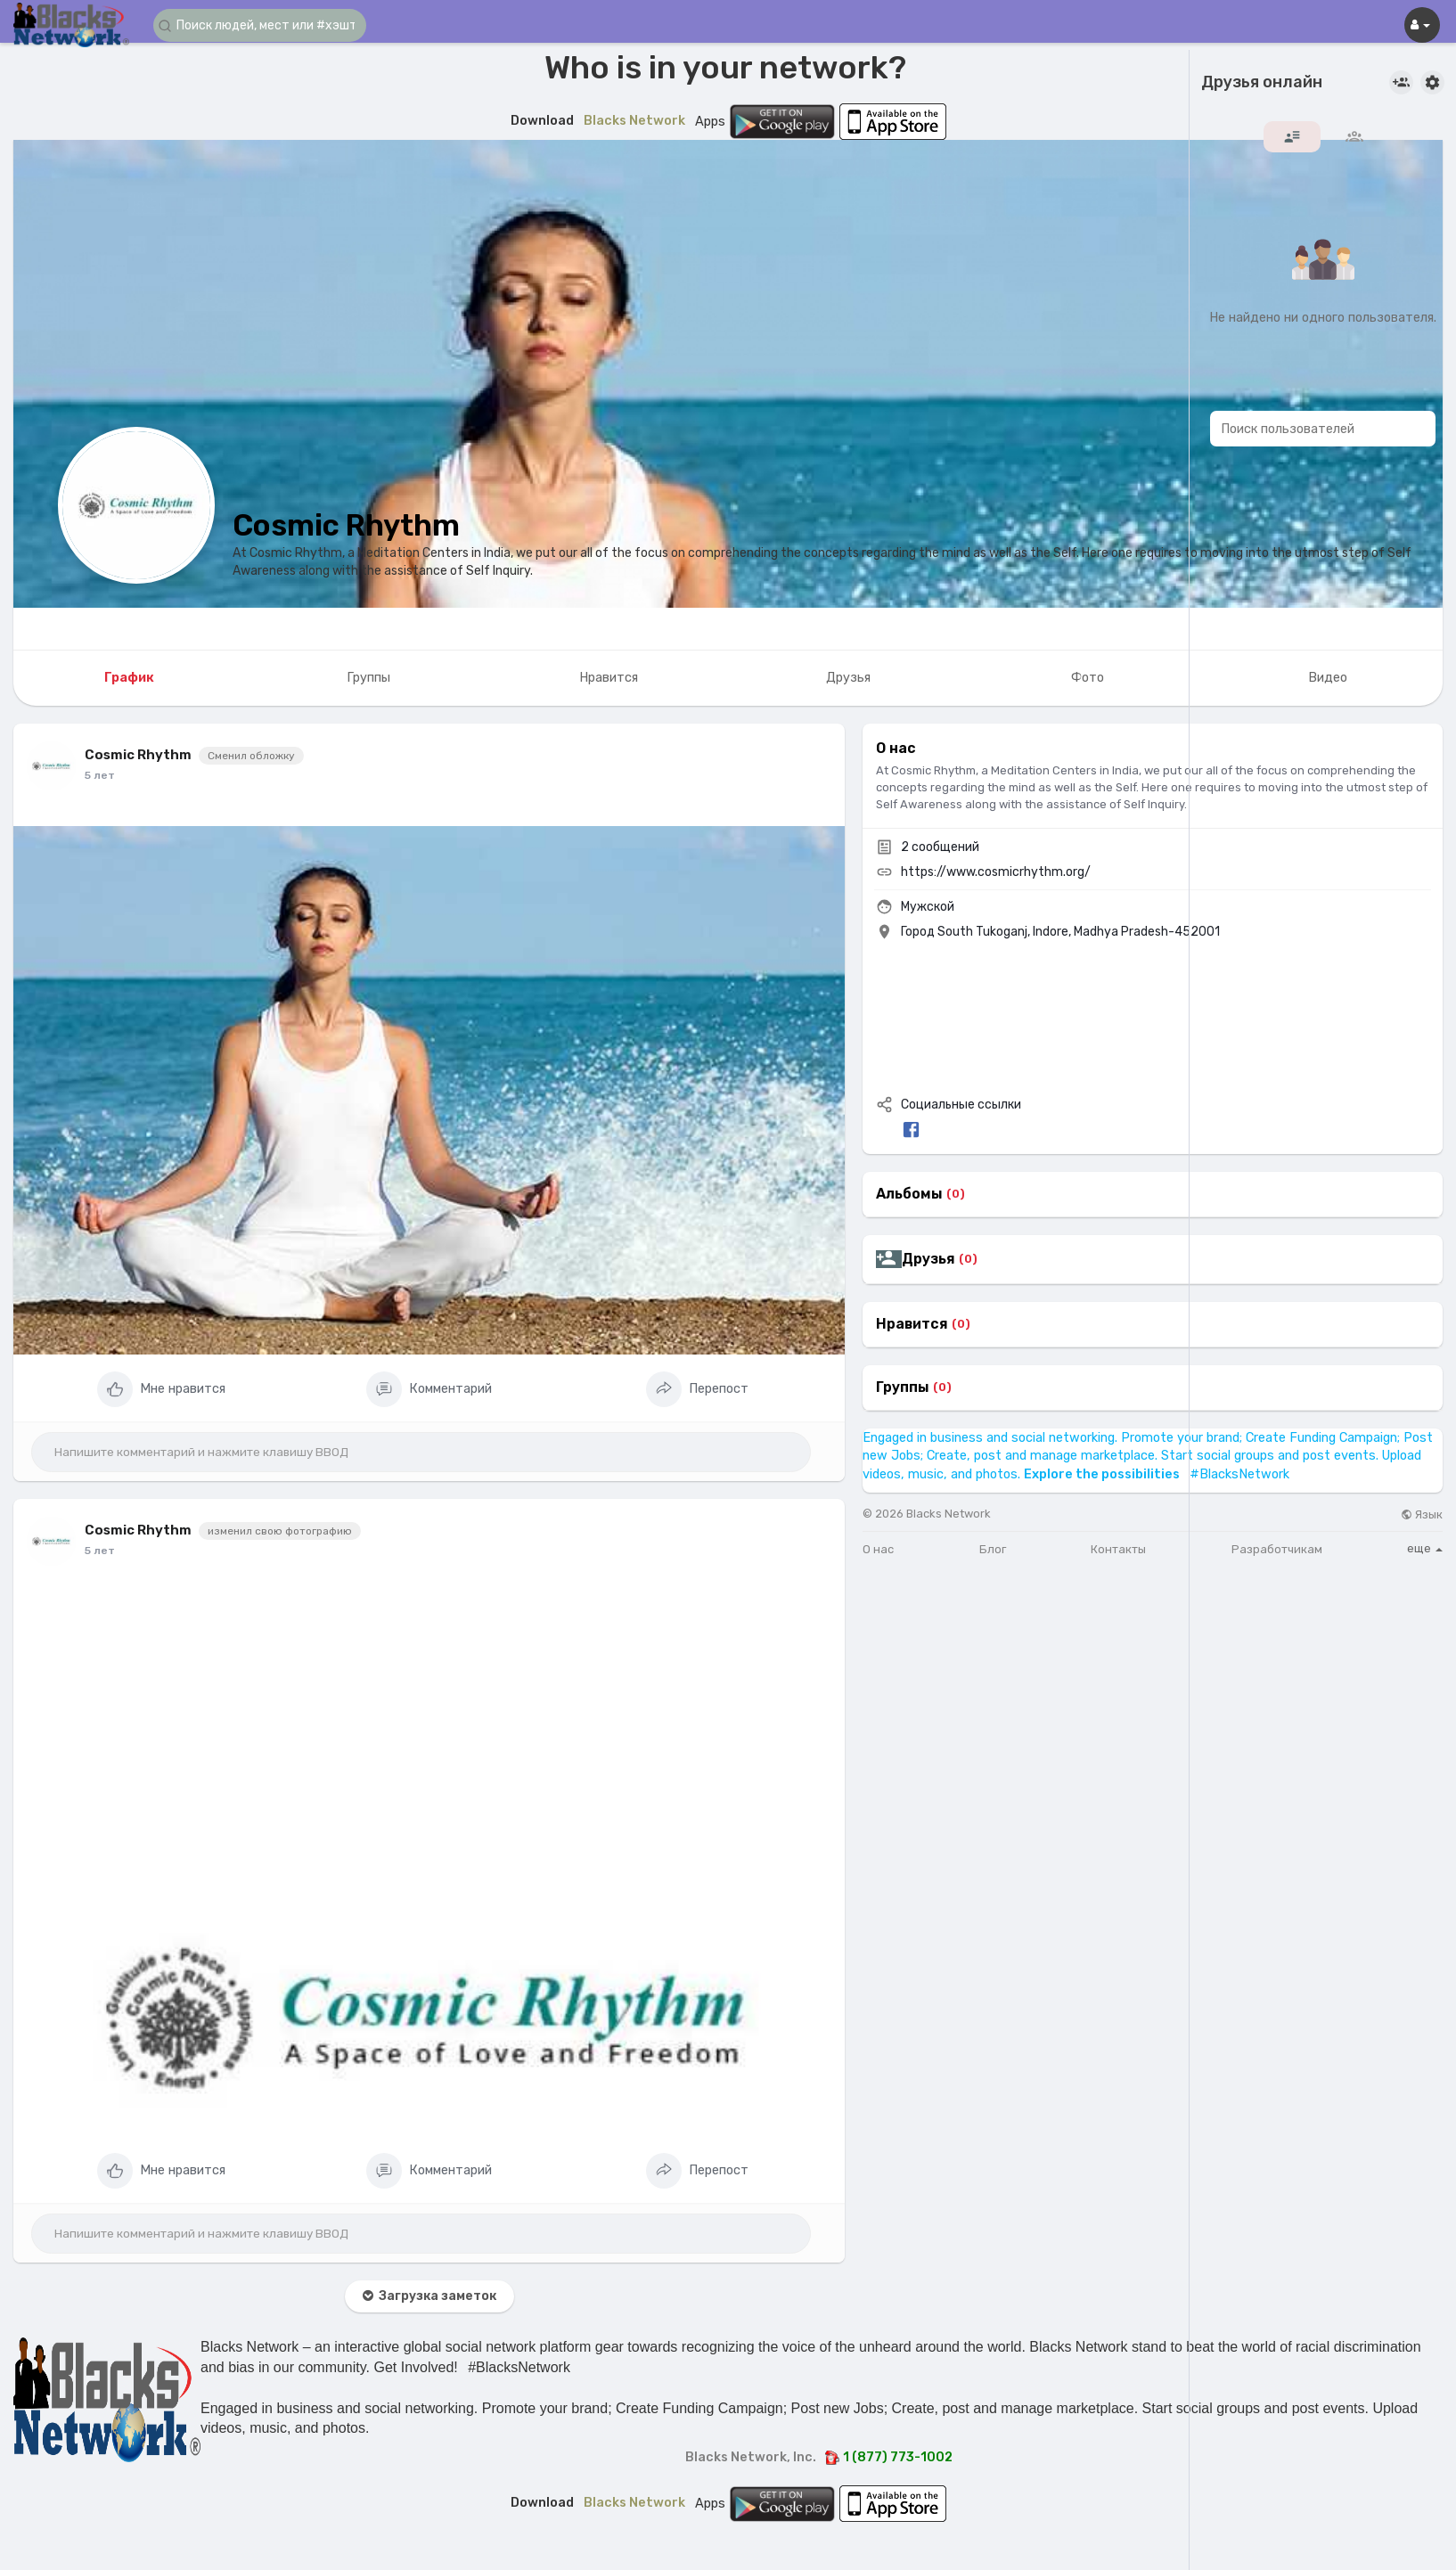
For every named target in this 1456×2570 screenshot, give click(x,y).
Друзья (928, 1259)
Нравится (912, 1324)
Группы (902, 1387)
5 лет (100, 775)
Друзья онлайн (1261, 83)
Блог (992, 1549)
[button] (260, 25)
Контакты (1118, 1549)
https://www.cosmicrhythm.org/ (996, 872)
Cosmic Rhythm (346, 525)
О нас (878, 1549)
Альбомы (909, 1194)
